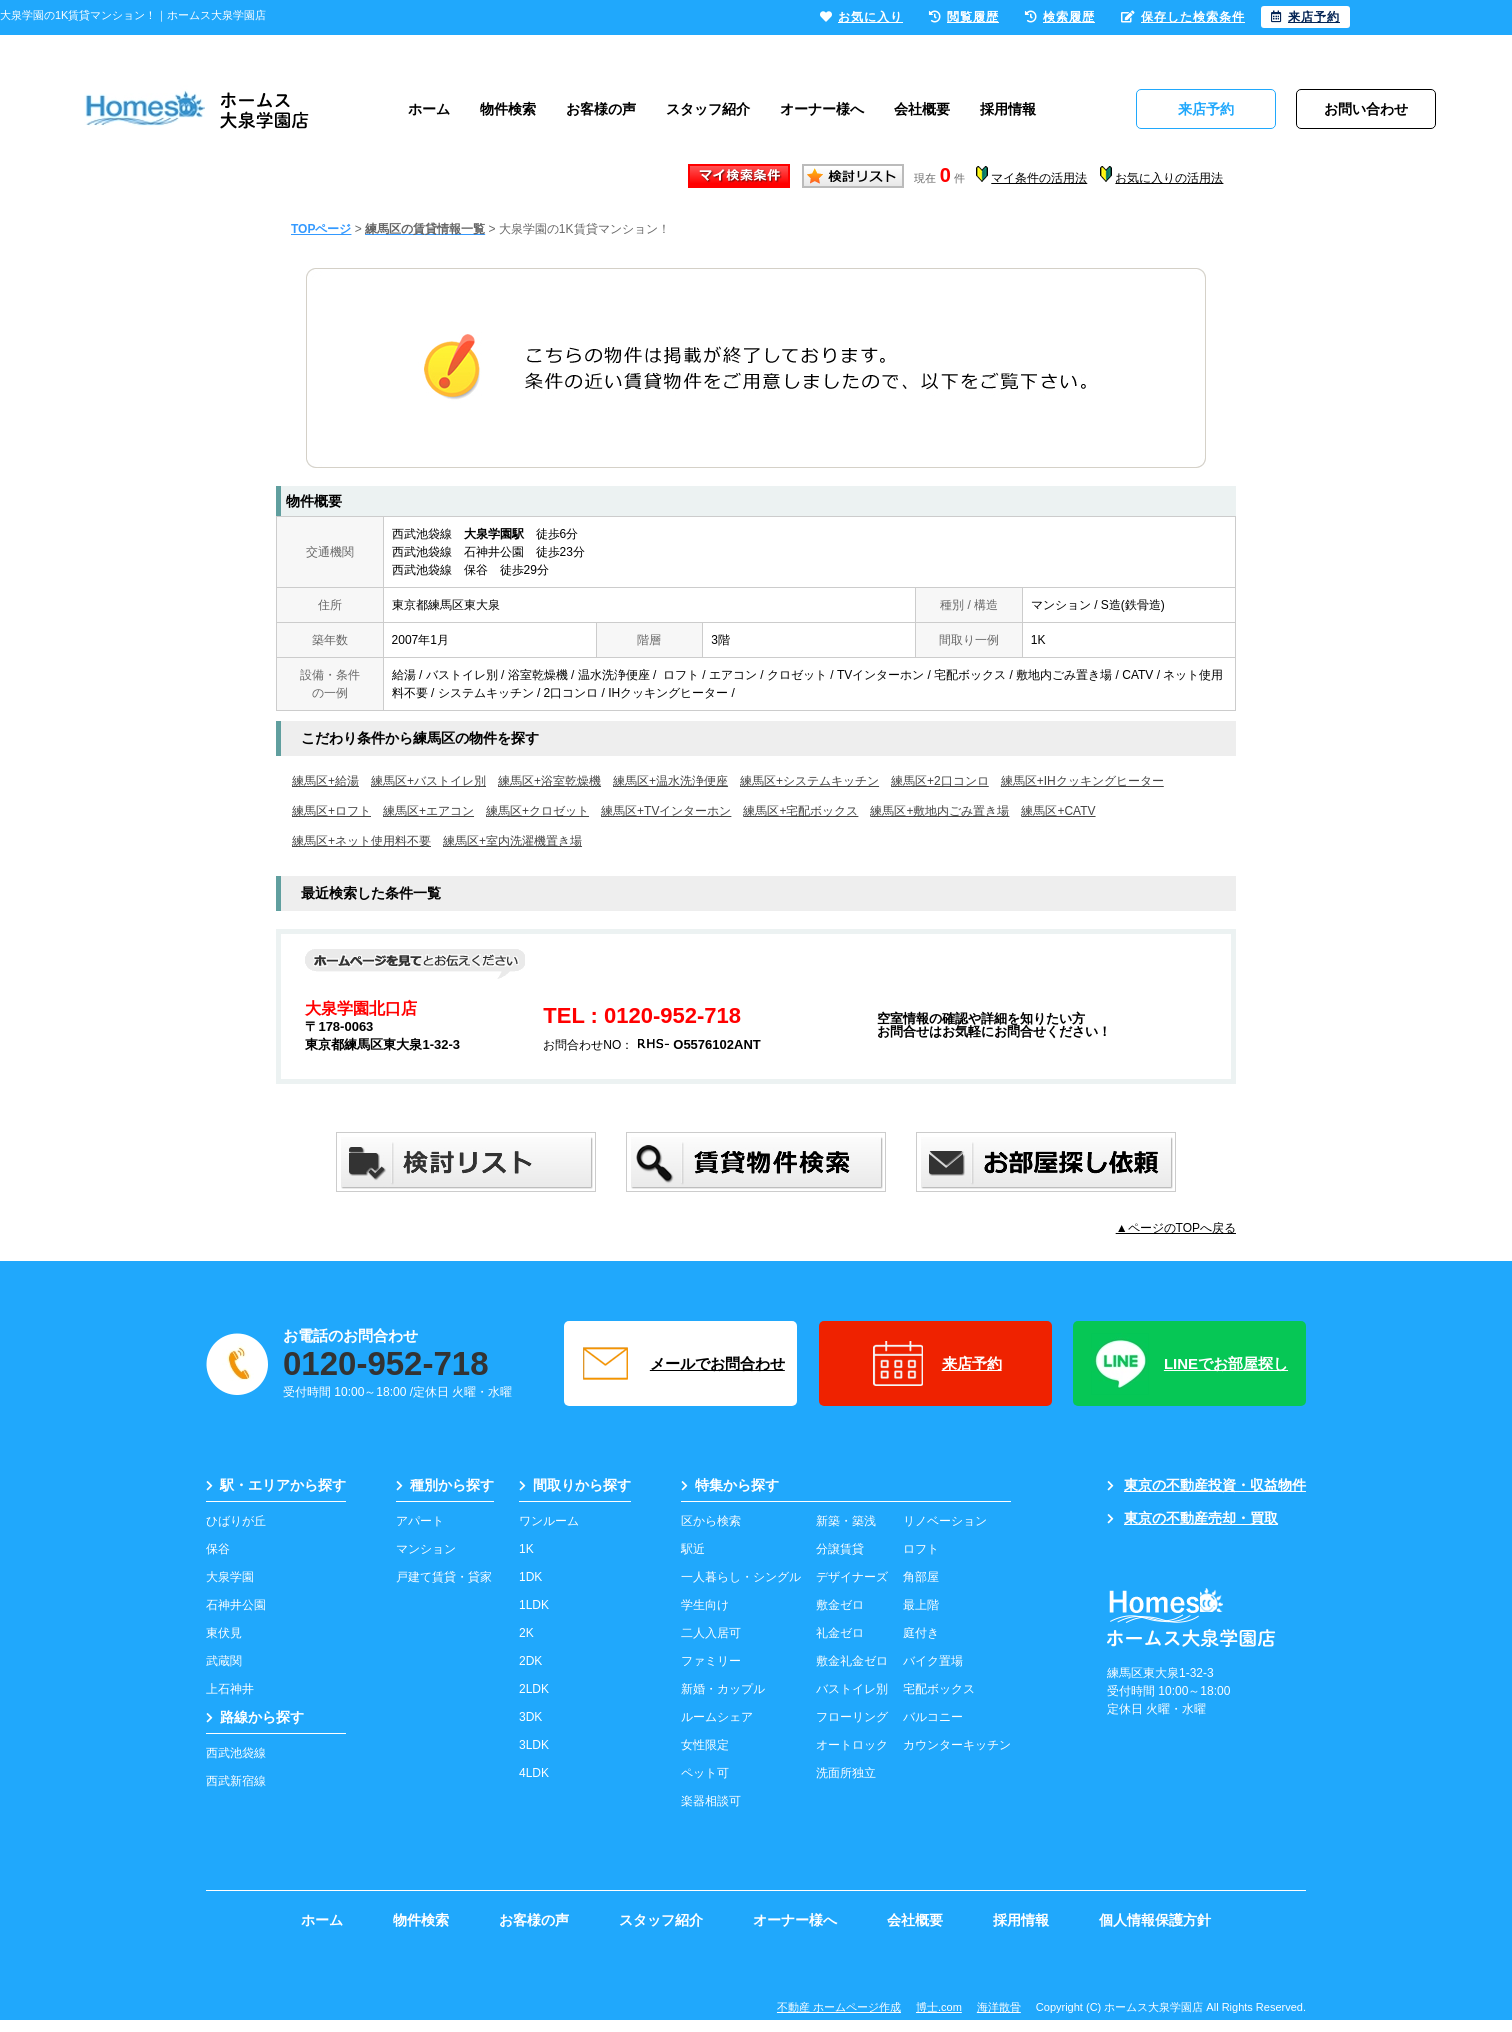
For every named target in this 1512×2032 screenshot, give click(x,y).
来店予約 (935, 1364)
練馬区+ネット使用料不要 (361, 841)
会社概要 (922, 109)
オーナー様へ (822, 109)
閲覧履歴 (964, 17)
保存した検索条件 (1183, 17)
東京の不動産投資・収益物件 (1206, 1485)
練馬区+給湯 (325, 781)
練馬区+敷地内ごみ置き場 (939, 811)
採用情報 (1008, 109)
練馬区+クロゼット (537, 811)
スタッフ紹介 (708, 109)
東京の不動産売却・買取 (1192, 1518)
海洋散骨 (999, 2007)
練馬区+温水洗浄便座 (670, 781)
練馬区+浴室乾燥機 (549, 781)
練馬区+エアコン (428, 811)
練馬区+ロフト (331, 811)
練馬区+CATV (1058, 811)
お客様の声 (601, 109)
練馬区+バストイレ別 (428, 781)
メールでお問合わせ (681, 1364)
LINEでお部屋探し (1189, 1364)
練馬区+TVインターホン (666, 811)
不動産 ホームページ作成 (839, 2007)
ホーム (429, 109)
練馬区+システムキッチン (809, 781)
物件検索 (508, 109)
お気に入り (861, 17)
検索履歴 (1060, 17)
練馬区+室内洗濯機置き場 (512, 841)
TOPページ (321, 229)
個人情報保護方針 (1155, 1920)
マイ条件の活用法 (1039, 178)
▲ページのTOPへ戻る (1176, 1228)
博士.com (939, 2007)
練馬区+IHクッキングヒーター (1082, 781)
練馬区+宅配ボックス (800, 811)
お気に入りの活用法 (1169, 178)
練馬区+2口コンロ (940, 781)
